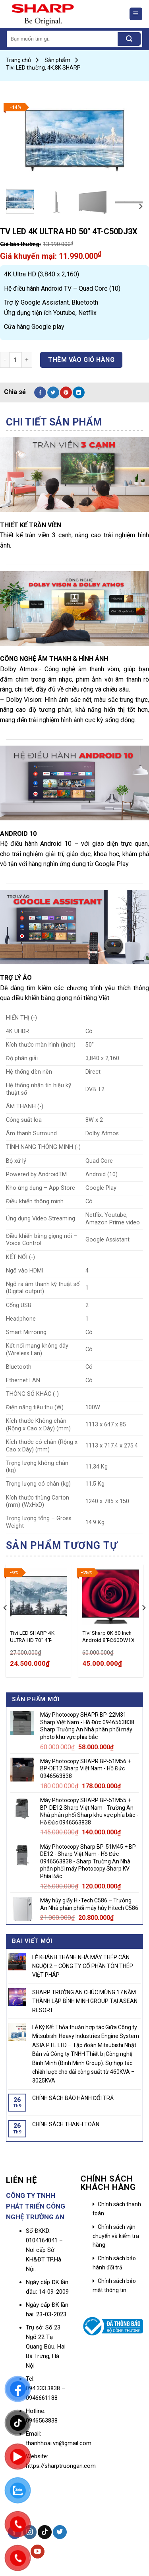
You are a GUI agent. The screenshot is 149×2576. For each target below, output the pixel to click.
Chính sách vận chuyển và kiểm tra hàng (116, 2236)
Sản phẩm (57, 60)
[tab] (74, 422)
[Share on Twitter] (53, 392)
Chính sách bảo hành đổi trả (114, 2262)
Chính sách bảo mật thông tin (114, 2285)
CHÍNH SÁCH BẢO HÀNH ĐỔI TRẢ (73, 2098)
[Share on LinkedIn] (79, 392)
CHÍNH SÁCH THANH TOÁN (65, 2124)
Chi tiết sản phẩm (54, 422)
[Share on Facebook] (40, 392)
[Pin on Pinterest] (66, 392)
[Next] (140, 206)
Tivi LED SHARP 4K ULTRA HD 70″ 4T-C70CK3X (32, 1637)
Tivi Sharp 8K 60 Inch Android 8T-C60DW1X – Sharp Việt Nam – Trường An (108, 1637)
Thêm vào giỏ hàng (81, 359)
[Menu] (136, 14)
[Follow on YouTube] (38, 2552)
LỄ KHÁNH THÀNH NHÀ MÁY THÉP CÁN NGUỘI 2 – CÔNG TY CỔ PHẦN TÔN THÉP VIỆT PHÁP (82, 1966)
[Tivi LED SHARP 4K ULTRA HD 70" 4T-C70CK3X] (38, 1596)
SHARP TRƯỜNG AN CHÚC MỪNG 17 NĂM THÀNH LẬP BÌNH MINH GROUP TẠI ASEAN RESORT (84, 2001)
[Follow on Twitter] (60, 2532)
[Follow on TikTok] (45, 2532)
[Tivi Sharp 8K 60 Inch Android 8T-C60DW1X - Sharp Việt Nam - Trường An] (110, 1596)
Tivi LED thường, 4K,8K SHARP (43, 67)
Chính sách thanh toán (117, 2208)
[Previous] (6, 1624)
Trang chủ (18, 60)
